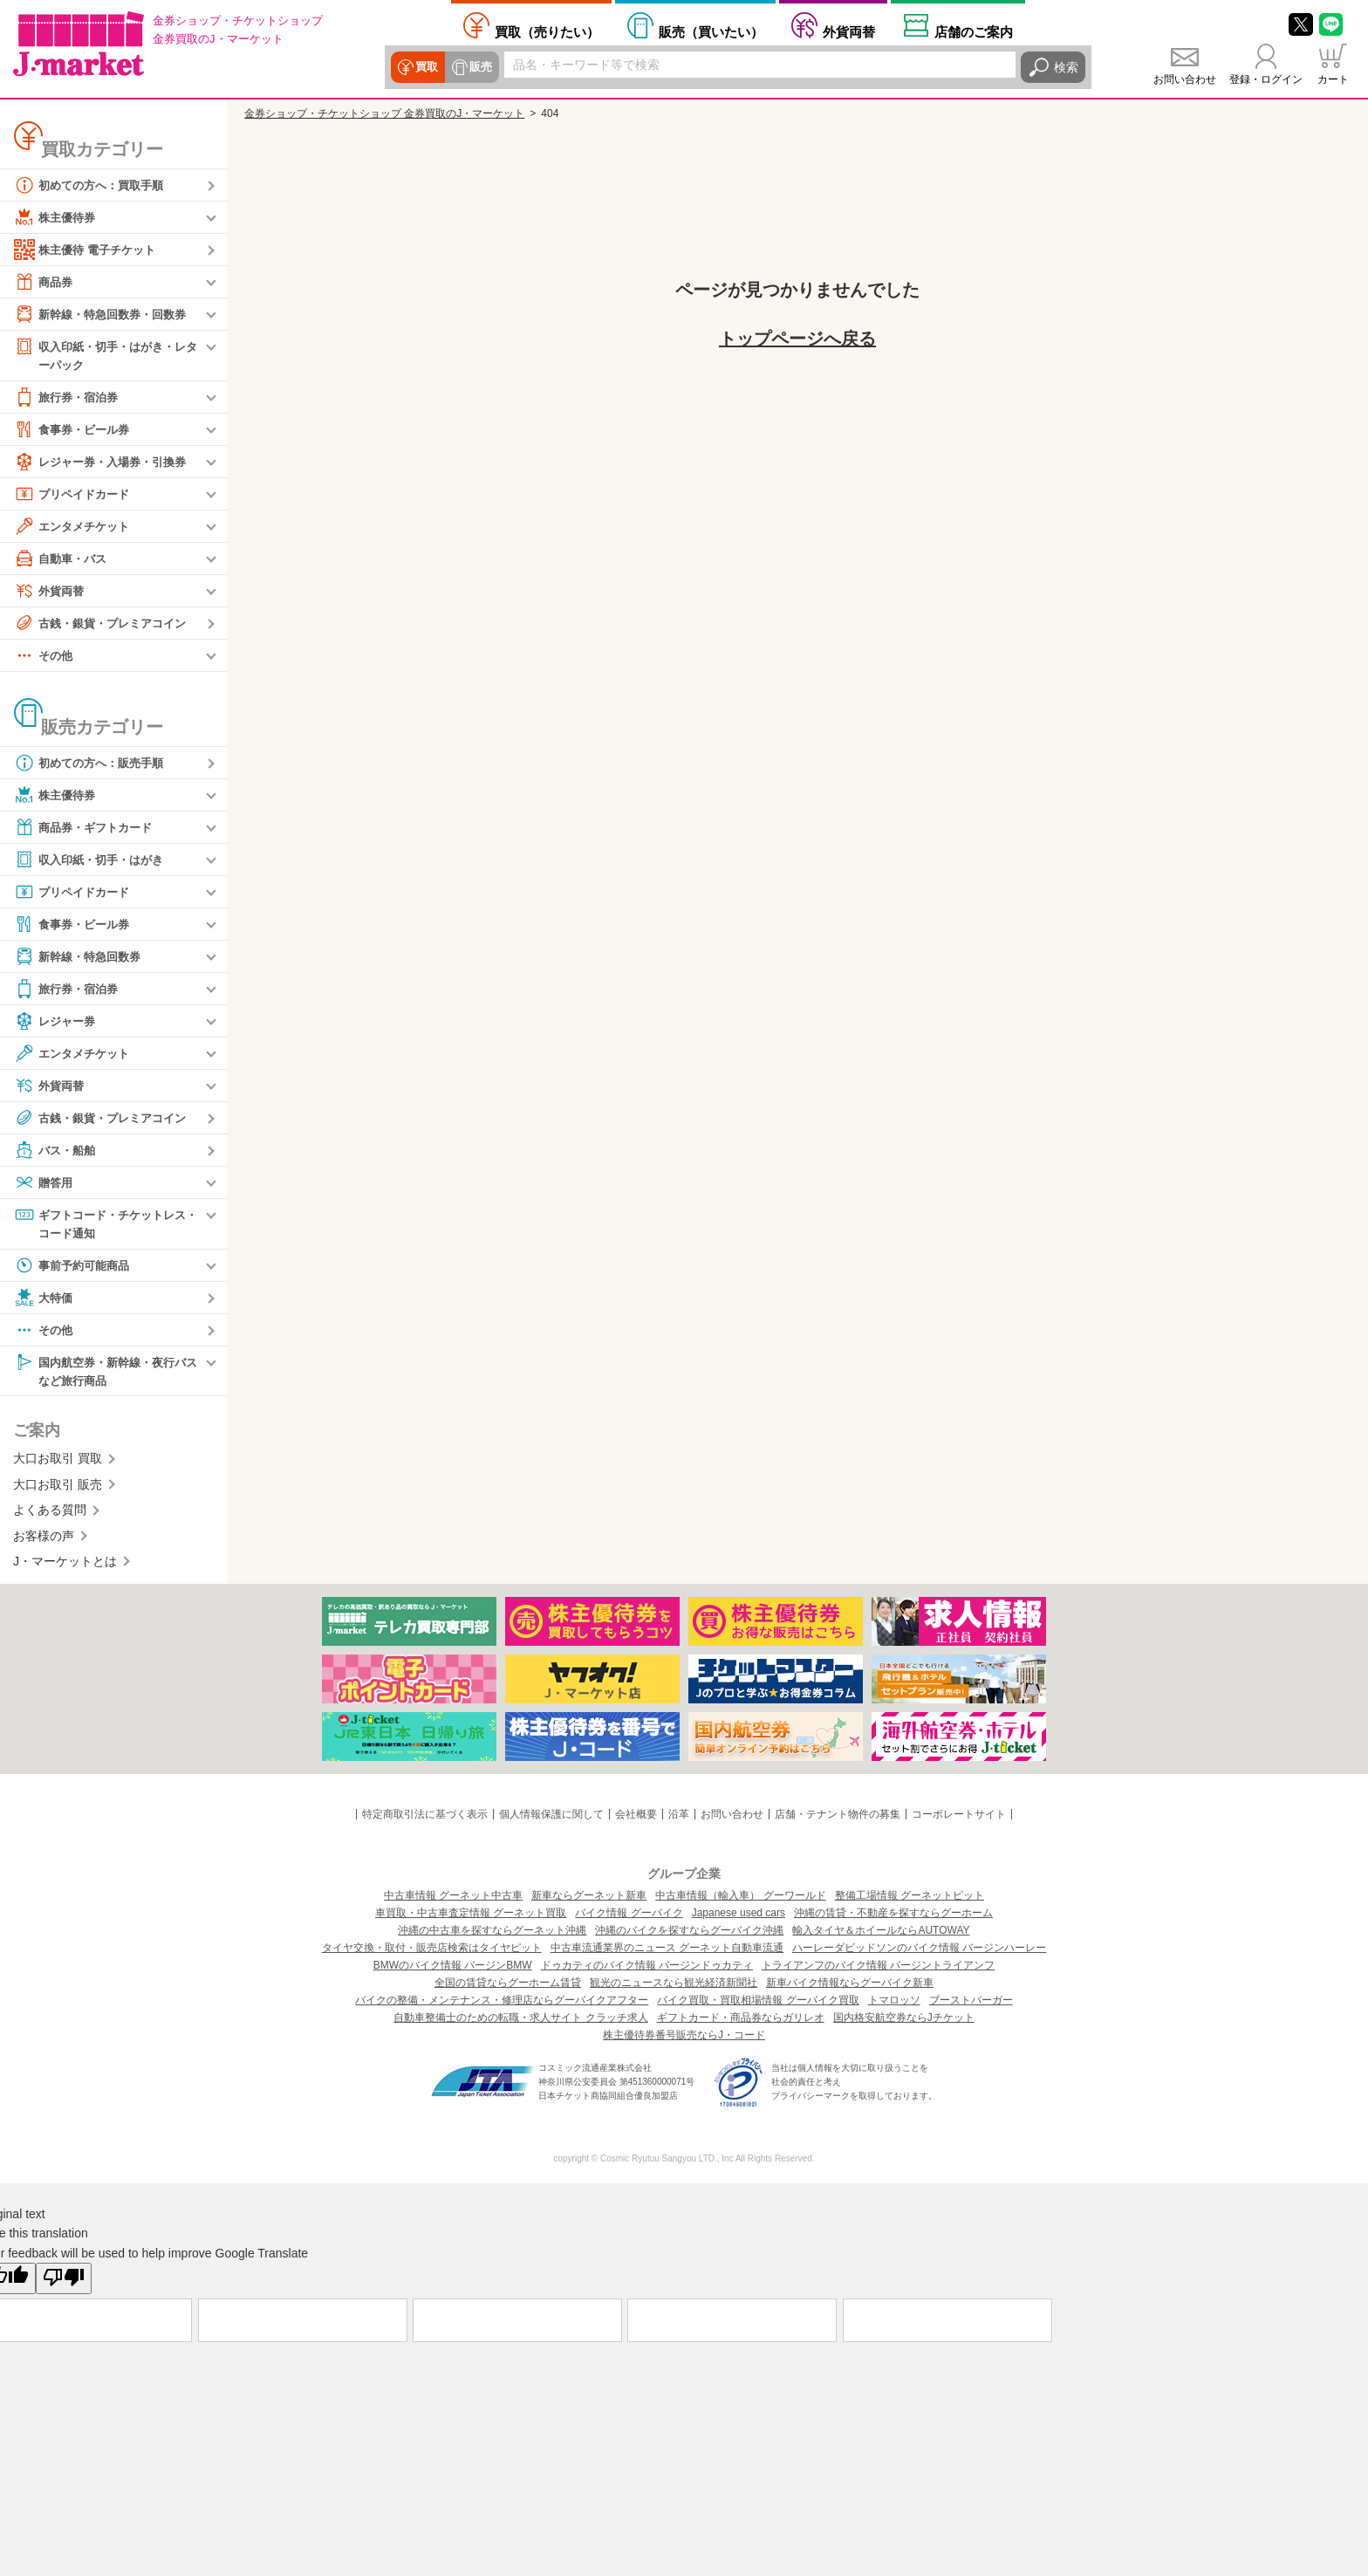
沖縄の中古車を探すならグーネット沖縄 (492, 1935)
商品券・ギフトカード (87, 828)
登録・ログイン (1266, 79)
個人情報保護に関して (551, 1818)
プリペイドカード (75, 494)
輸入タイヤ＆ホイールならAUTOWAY (880, 1935)
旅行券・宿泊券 (69, 397)
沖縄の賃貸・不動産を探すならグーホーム (893, 1917)
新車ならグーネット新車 (588, 1900)
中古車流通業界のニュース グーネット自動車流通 (667, 1952)
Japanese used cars (738, 1917)
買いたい (711, 31)
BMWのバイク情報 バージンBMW (452, 1969)
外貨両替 (849, 31)
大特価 (44, 1300)
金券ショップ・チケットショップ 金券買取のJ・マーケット (384, 113)
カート (1333, 79)
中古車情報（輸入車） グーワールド (740, 1900)
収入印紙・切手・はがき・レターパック (105, 354)
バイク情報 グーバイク (628, 1917)
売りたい (547, 31)
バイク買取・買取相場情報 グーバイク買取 (757, 2004)
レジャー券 (56, 1021)
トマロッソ (894, 2004)
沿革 (678, 1818)
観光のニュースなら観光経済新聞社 (673, 1987)
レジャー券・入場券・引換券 (105, 462)
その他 (44, 656)
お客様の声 (43, 1539)
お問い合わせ (1184, 79)
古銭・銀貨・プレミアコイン (105, 623)
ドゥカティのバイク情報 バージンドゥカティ (647, 1969)
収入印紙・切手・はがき (93, 860)
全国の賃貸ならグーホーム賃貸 (507, 1987)
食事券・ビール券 (75, 430)
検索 (1066, 67)
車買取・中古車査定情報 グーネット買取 (470, 1917)
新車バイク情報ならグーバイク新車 (850, 1987)
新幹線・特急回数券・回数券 (105, 314)
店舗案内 (973, 31)
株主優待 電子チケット (89, 249)
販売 (478, 67)
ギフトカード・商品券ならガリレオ (740, 2022)
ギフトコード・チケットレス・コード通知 (99, 1224)
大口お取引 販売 (57, 1489)
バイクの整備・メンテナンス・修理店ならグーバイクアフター (501, 2004)
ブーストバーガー (971, 2004)
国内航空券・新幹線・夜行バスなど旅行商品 (105, 1373)
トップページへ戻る (797, 338)
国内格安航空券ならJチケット (904, 2022)
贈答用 (44, 1183)
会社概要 (636, 1818)
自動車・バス (63, 559)
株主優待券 (56, 217)
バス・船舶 (56, 1151)
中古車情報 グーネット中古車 (453, 1900)
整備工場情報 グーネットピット (909, 1900)
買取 (426, 67)
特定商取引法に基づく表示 (425, 1818)
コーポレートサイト (959, 1818)
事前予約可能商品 (75, 1267)
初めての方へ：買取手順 (93, 185)
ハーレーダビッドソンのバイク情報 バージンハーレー (919, 1952)
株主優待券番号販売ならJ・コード (684, 2039)
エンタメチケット (75, 527)
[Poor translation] (64, 2283)
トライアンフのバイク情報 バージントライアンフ (878, 1969)
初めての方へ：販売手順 (93, 763)
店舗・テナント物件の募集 (837, 1818)
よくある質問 (49, 1514)
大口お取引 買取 (57, 1463)
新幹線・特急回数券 (81, 957)
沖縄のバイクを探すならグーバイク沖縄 (689, 1935)
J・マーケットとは (65, 1565)
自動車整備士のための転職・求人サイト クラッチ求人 (520, 2022)
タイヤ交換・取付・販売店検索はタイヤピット (432, 1952)
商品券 (44, 281)
